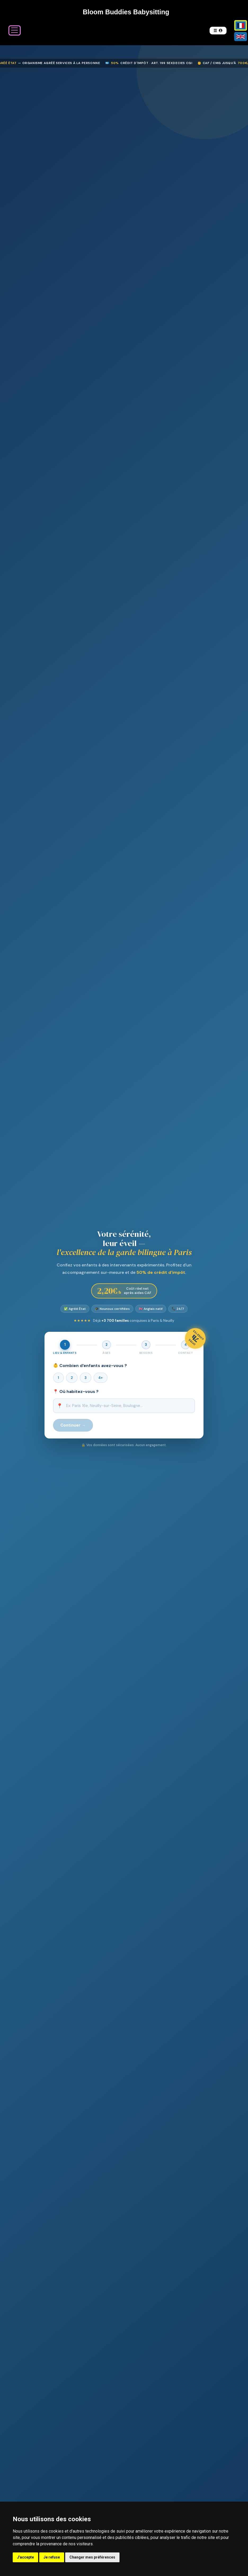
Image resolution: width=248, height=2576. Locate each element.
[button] (218, 30)
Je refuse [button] (51, 2557)
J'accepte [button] (25, 2557)
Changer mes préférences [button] (92, 2557)
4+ (100, 1377)
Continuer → (73, 1425)
